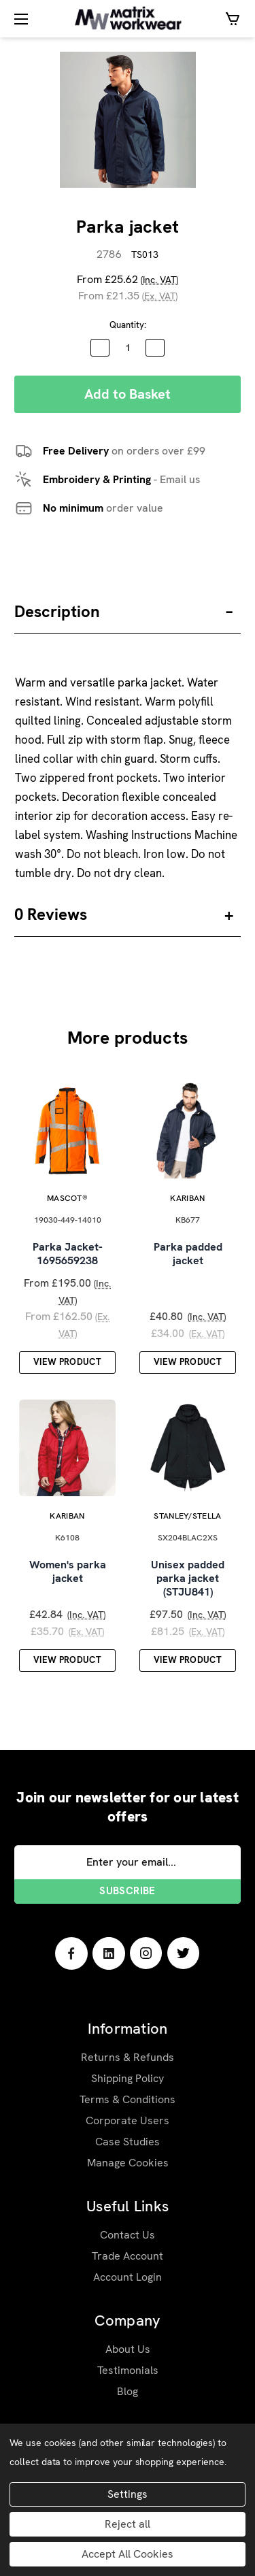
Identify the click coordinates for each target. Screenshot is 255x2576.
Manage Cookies (128, 2163)
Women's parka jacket (67, 1571)
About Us (127, 2349)
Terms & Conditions (127, 2099)
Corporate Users (127, 2120)
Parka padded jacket (188, 1254)
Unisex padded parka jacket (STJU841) (187, 1578)
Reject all (127, 2524)
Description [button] (57, 611)
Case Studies (127, 2141)
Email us (180, 479)
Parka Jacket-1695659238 (68, 1254)
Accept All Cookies (127, 2554)
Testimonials (127, 2370)
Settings (127, 2494)
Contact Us (127, 2235)
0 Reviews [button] (50, 914)
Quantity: (127, 325)
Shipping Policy (127, 2078)
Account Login (127, 2277)
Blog (127, 2391)
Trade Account (127, 2256)
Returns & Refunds (127, 2057)
